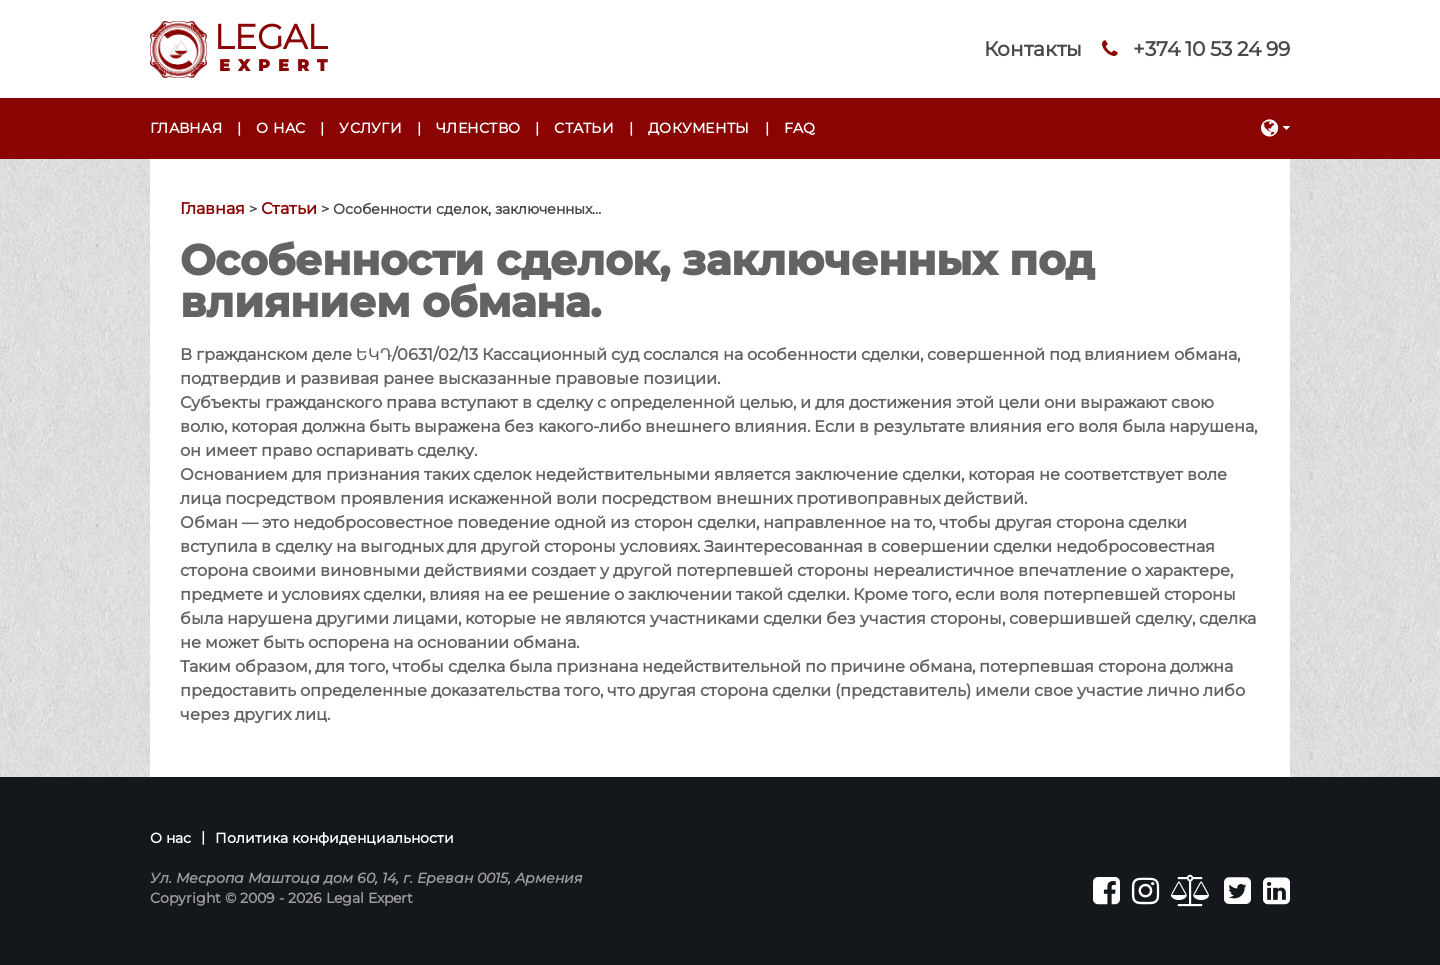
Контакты (1033, 49)
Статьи (584, 128)
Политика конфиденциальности (334, 838)
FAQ (800, 128)
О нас (280, 128)
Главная (186, 128)
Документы (699, 128)
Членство (478, 128)
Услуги (370, 128)
